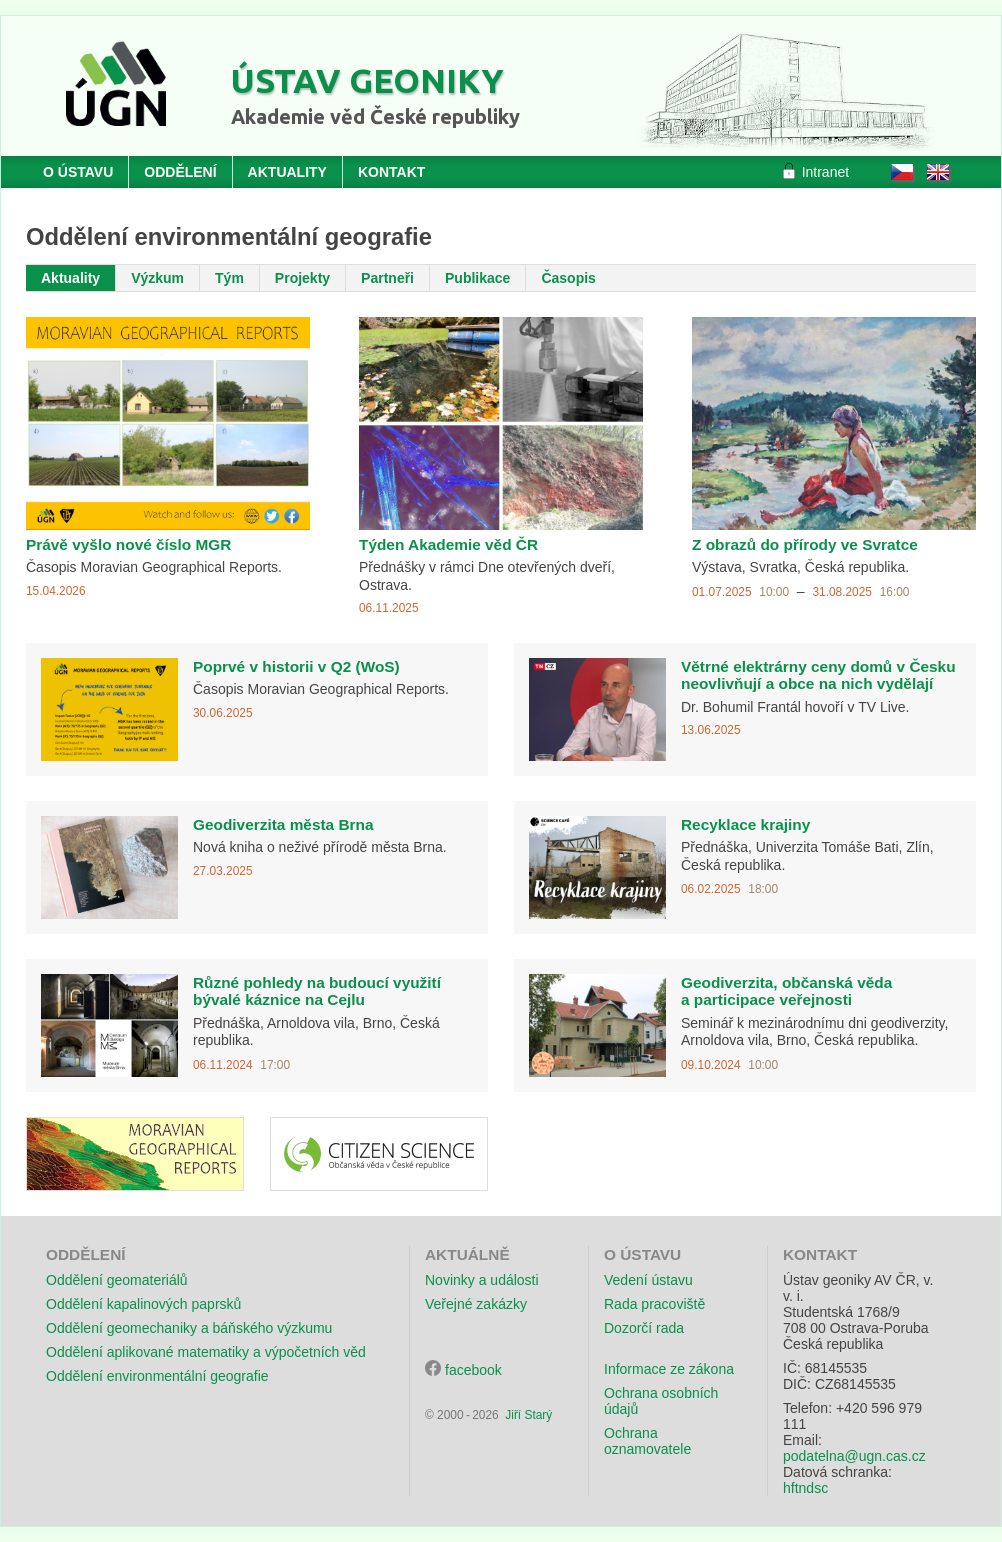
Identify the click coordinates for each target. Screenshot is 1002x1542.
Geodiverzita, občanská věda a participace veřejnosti (786, 991)
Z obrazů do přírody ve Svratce (805, 544)
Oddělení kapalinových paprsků (143, 1304)
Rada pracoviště (654, 1304)
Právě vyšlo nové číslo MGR (128, 544)
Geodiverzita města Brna (283, 824)
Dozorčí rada (644, 1328)
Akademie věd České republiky (375, 116)
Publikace (477, 278)
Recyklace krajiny (745, 824)
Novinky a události (482, 1280)
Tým (229, 278)
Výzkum (157, 278)
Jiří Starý (528, 1415)
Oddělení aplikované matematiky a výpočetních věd (206, 1352)
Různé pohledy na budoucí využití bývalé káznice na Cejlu (317, 991)
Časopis (568, 278)
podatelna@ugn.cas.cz (854, 1456)
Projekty (302, 278)
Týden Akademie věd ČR (448, 544)
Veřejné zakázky (476, 1304)
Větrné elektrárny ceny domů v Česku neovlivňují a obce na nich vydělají (818, 675)
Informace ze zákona (669, 1369)
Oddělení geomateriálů (117, 1280)
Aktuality (70, 278)
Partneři (387, 278)
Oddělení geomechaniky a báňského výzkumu (189, 1328)
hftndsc (805, 1488)
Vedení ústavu (648, 1280)
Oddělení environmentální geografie (157, 1376)
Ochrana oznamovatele (647, 1441)
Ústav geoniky (367, 80)
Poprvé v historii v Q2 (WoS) (296, 666)
